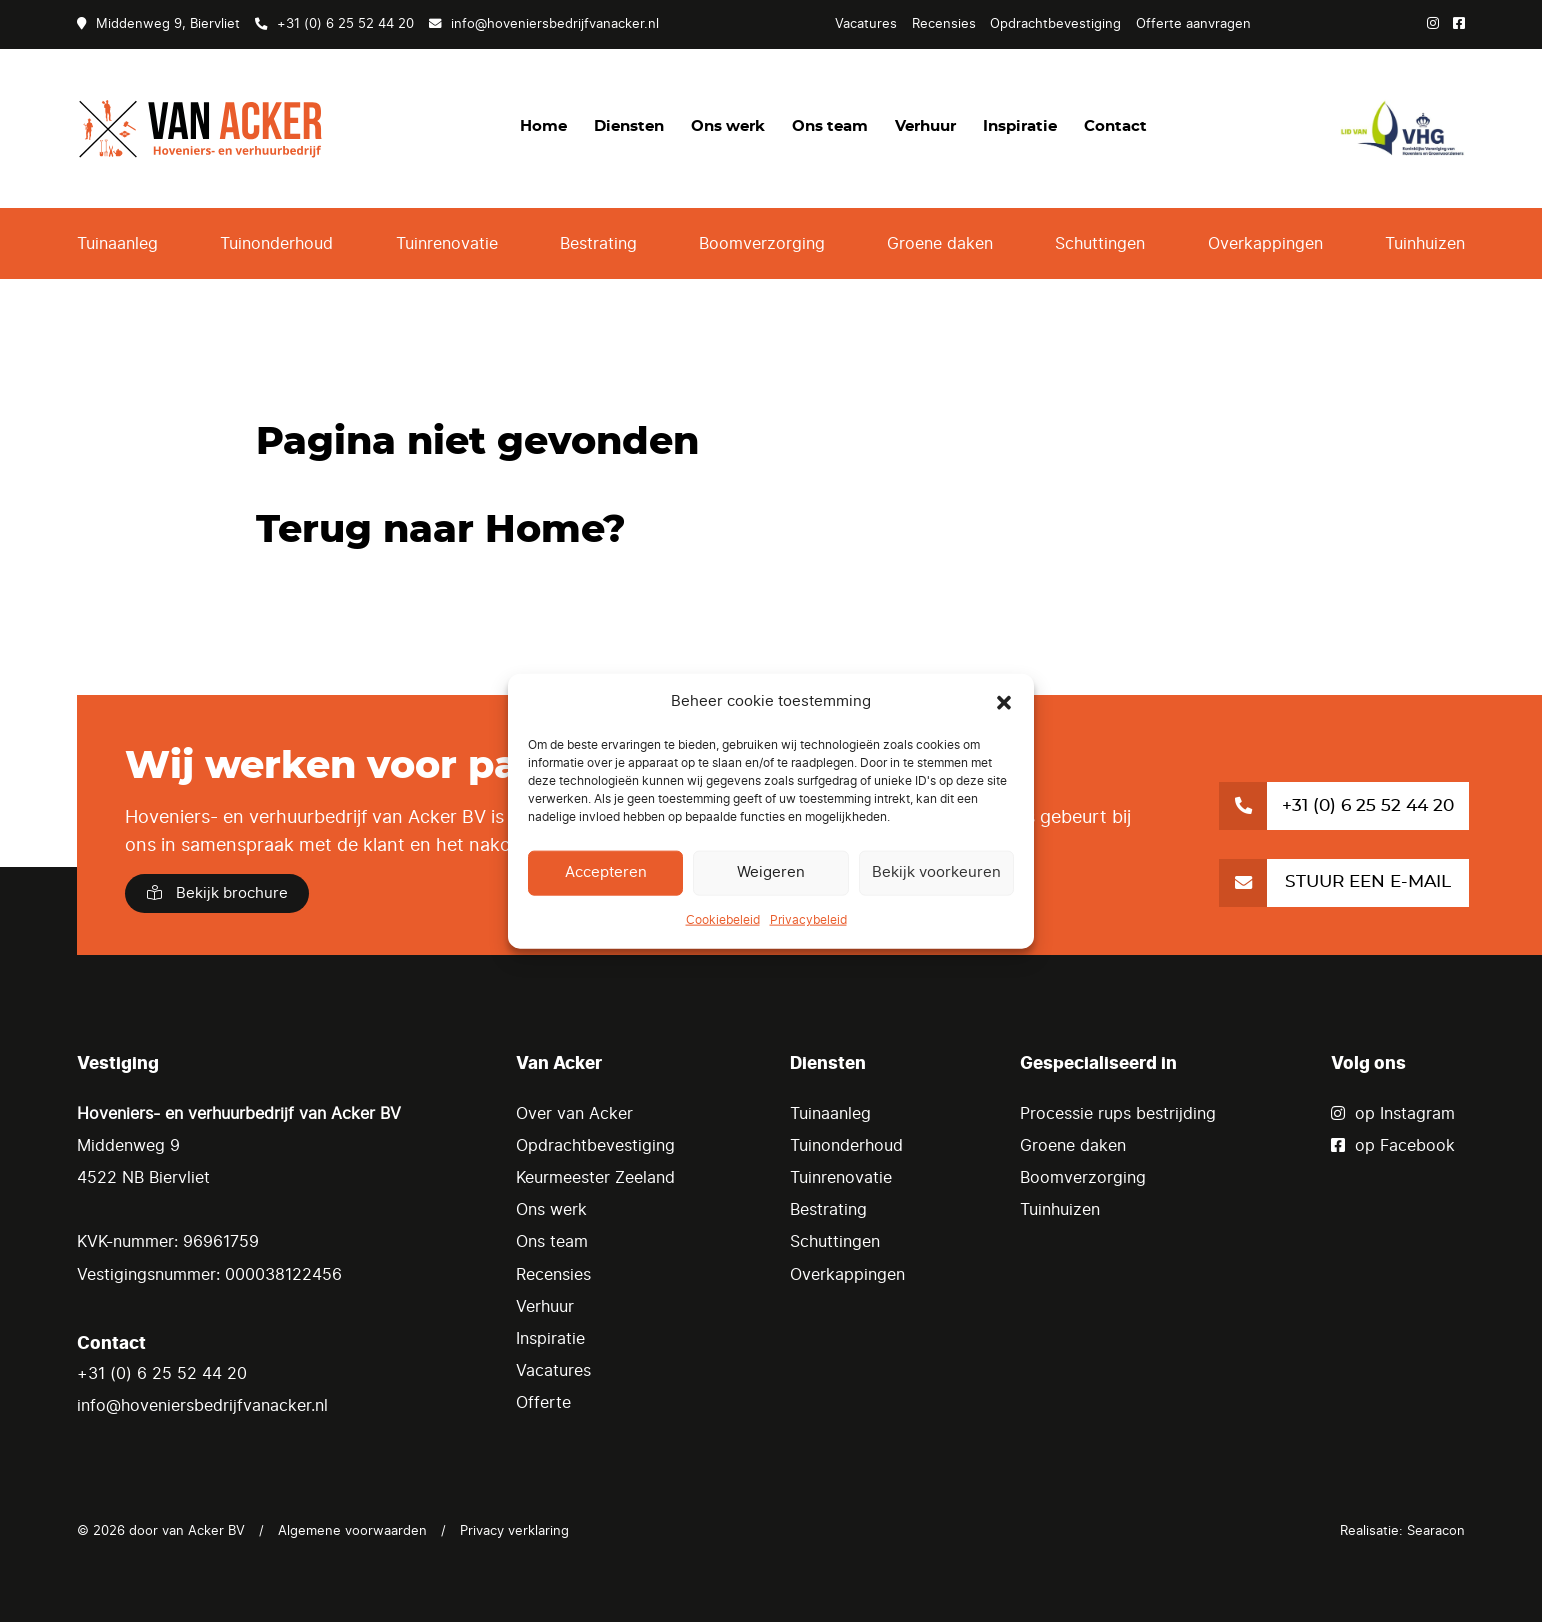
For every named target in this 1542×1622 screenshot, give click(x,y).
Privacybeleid (808, 920)
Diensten (629, 126)
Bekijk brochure (217, 893)
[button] (1004, 702)
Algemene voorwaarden (352, 1531)
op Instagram (1393, 1114)
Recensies (944, 24)
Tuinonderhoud (276, 244)
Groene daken (940, 244)
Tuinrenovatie (447, 244)
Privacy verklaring (514, 1531)
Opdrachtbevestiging (1055, 24)
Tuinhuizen (1425, 244)
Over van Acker (574, 1114)
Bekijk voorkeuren (936, 872)
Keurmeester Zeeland (595, 1178)
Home (543, 126)
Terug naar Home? (441, 530)
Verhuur (925, 126)
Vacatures (866, 24)
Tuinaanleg (117, 244)
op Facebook (1393, 1146)
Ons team (830, 126)
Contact (1115, 126)
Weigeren (771, 872)
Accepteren (606, 872)
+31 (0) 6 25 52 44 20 (334, 24)
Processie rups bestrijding (1118, 1114)
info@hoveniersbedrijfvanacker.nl (544, 24)
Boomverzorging (762, 244)
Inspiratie (1020, 126)
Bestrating (598, 244)
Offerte (543, 1403)
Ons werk (728, 126)
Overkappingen (1265, 244)
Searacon (1436, 1531)
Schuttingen (1100, 244)
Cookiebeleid (723, 920)
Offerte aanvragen (1193, 24)
